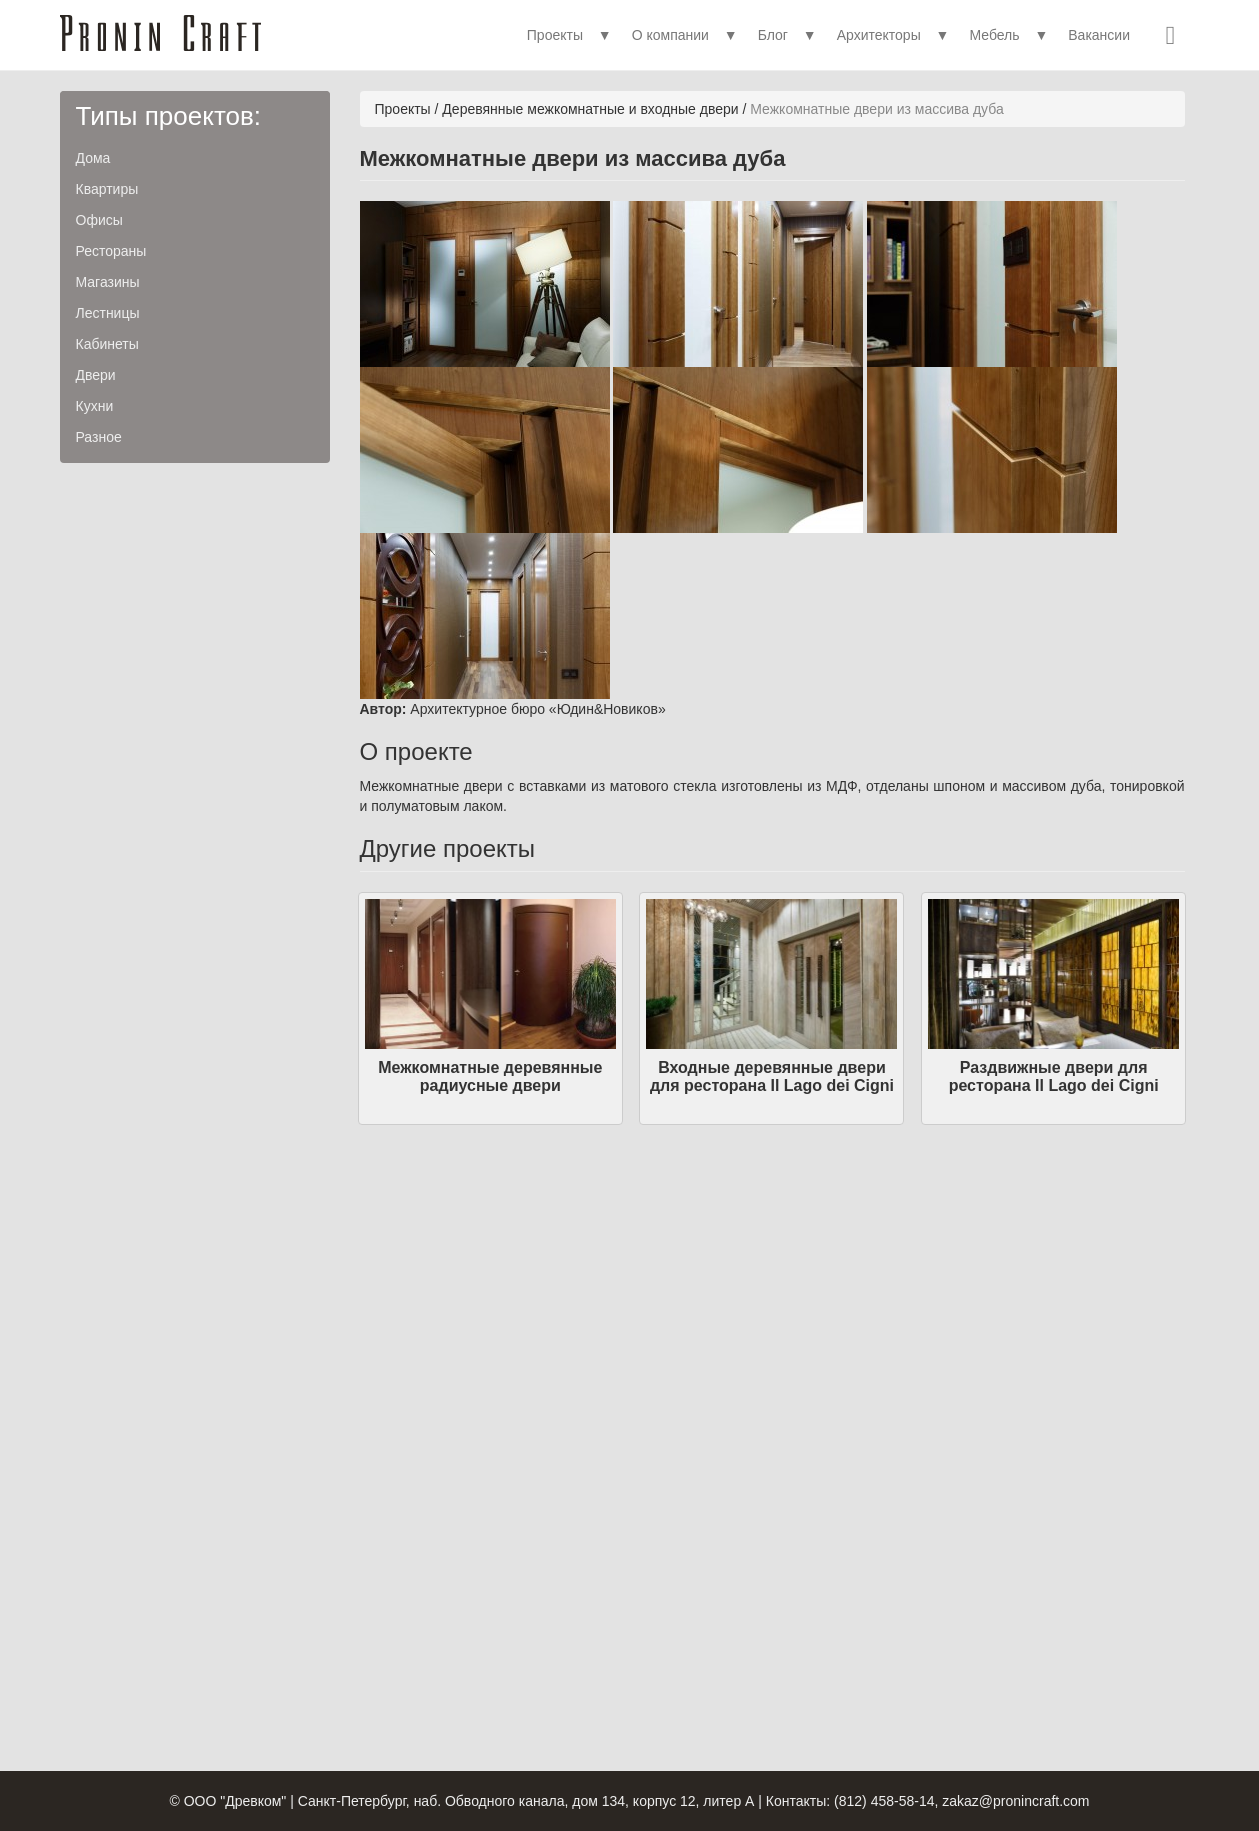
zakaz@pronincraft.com (1015, 1801)
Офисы (99, 220)
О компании (670, 35)
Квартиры (107, 189)
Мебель (994, 35)
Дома (93, 158)
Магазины (108, 282)
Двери (96, 375)
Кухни (95, 406)
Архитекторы (879, 35)
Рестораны (111, 251)
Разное (99, 437)
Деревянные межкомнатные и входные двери (590, 109)
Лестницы (108, 313)
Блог (773, 35)
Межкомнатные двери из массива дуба (876, 109)
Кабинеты (107, 344)
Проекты (555, 35)
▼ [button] (605, 35)
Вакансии (1099, 35)
